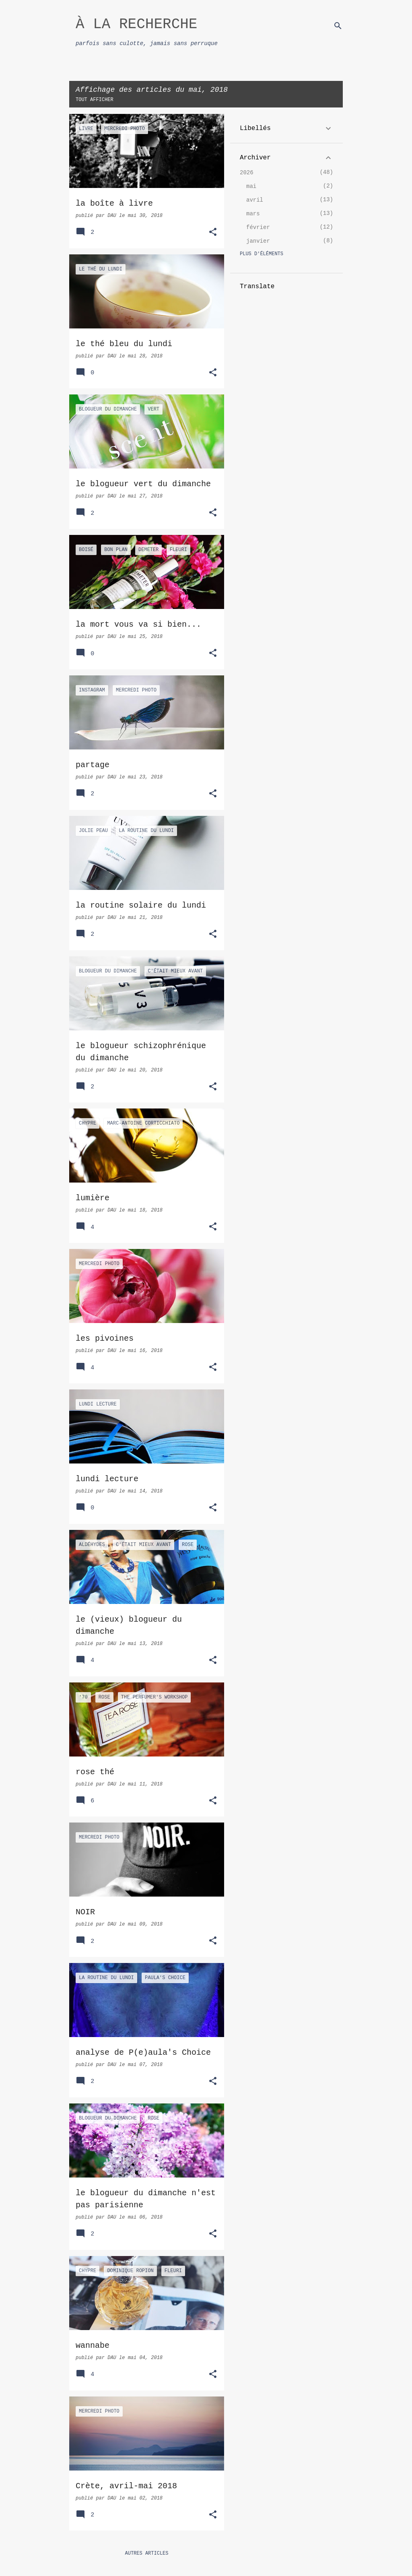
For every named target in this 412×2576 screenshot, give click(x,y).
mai (251, 186)
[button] (213, 233)
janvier (258, 241)
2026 (246, 172)
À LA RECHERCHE (136, 24)
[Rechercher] (338, 25)
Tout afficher (94, 100)
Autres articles (146, 2553)
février (258, 227)
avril (254, 200)
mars (253, 214)
